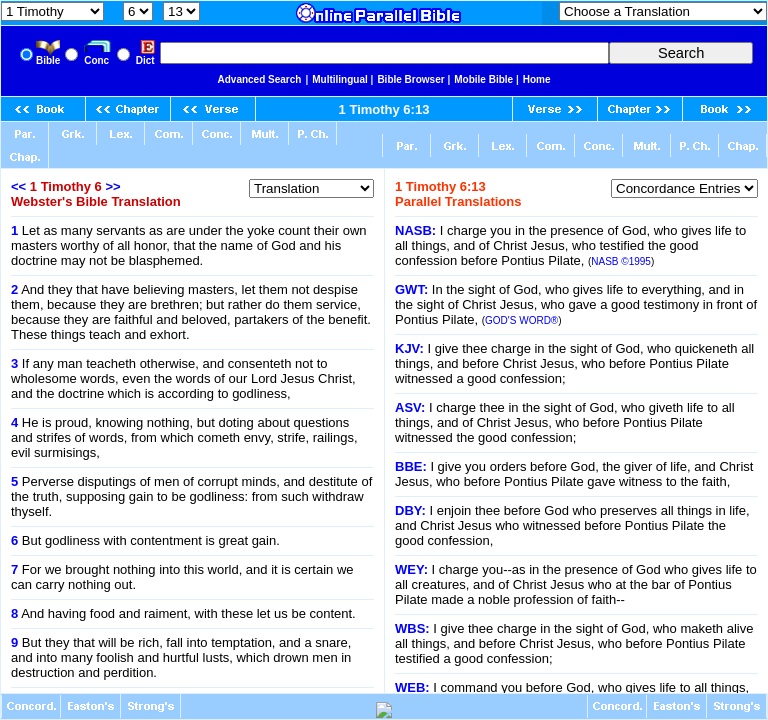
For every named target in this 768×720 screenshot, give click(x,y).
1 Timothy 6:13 (384, 109)
